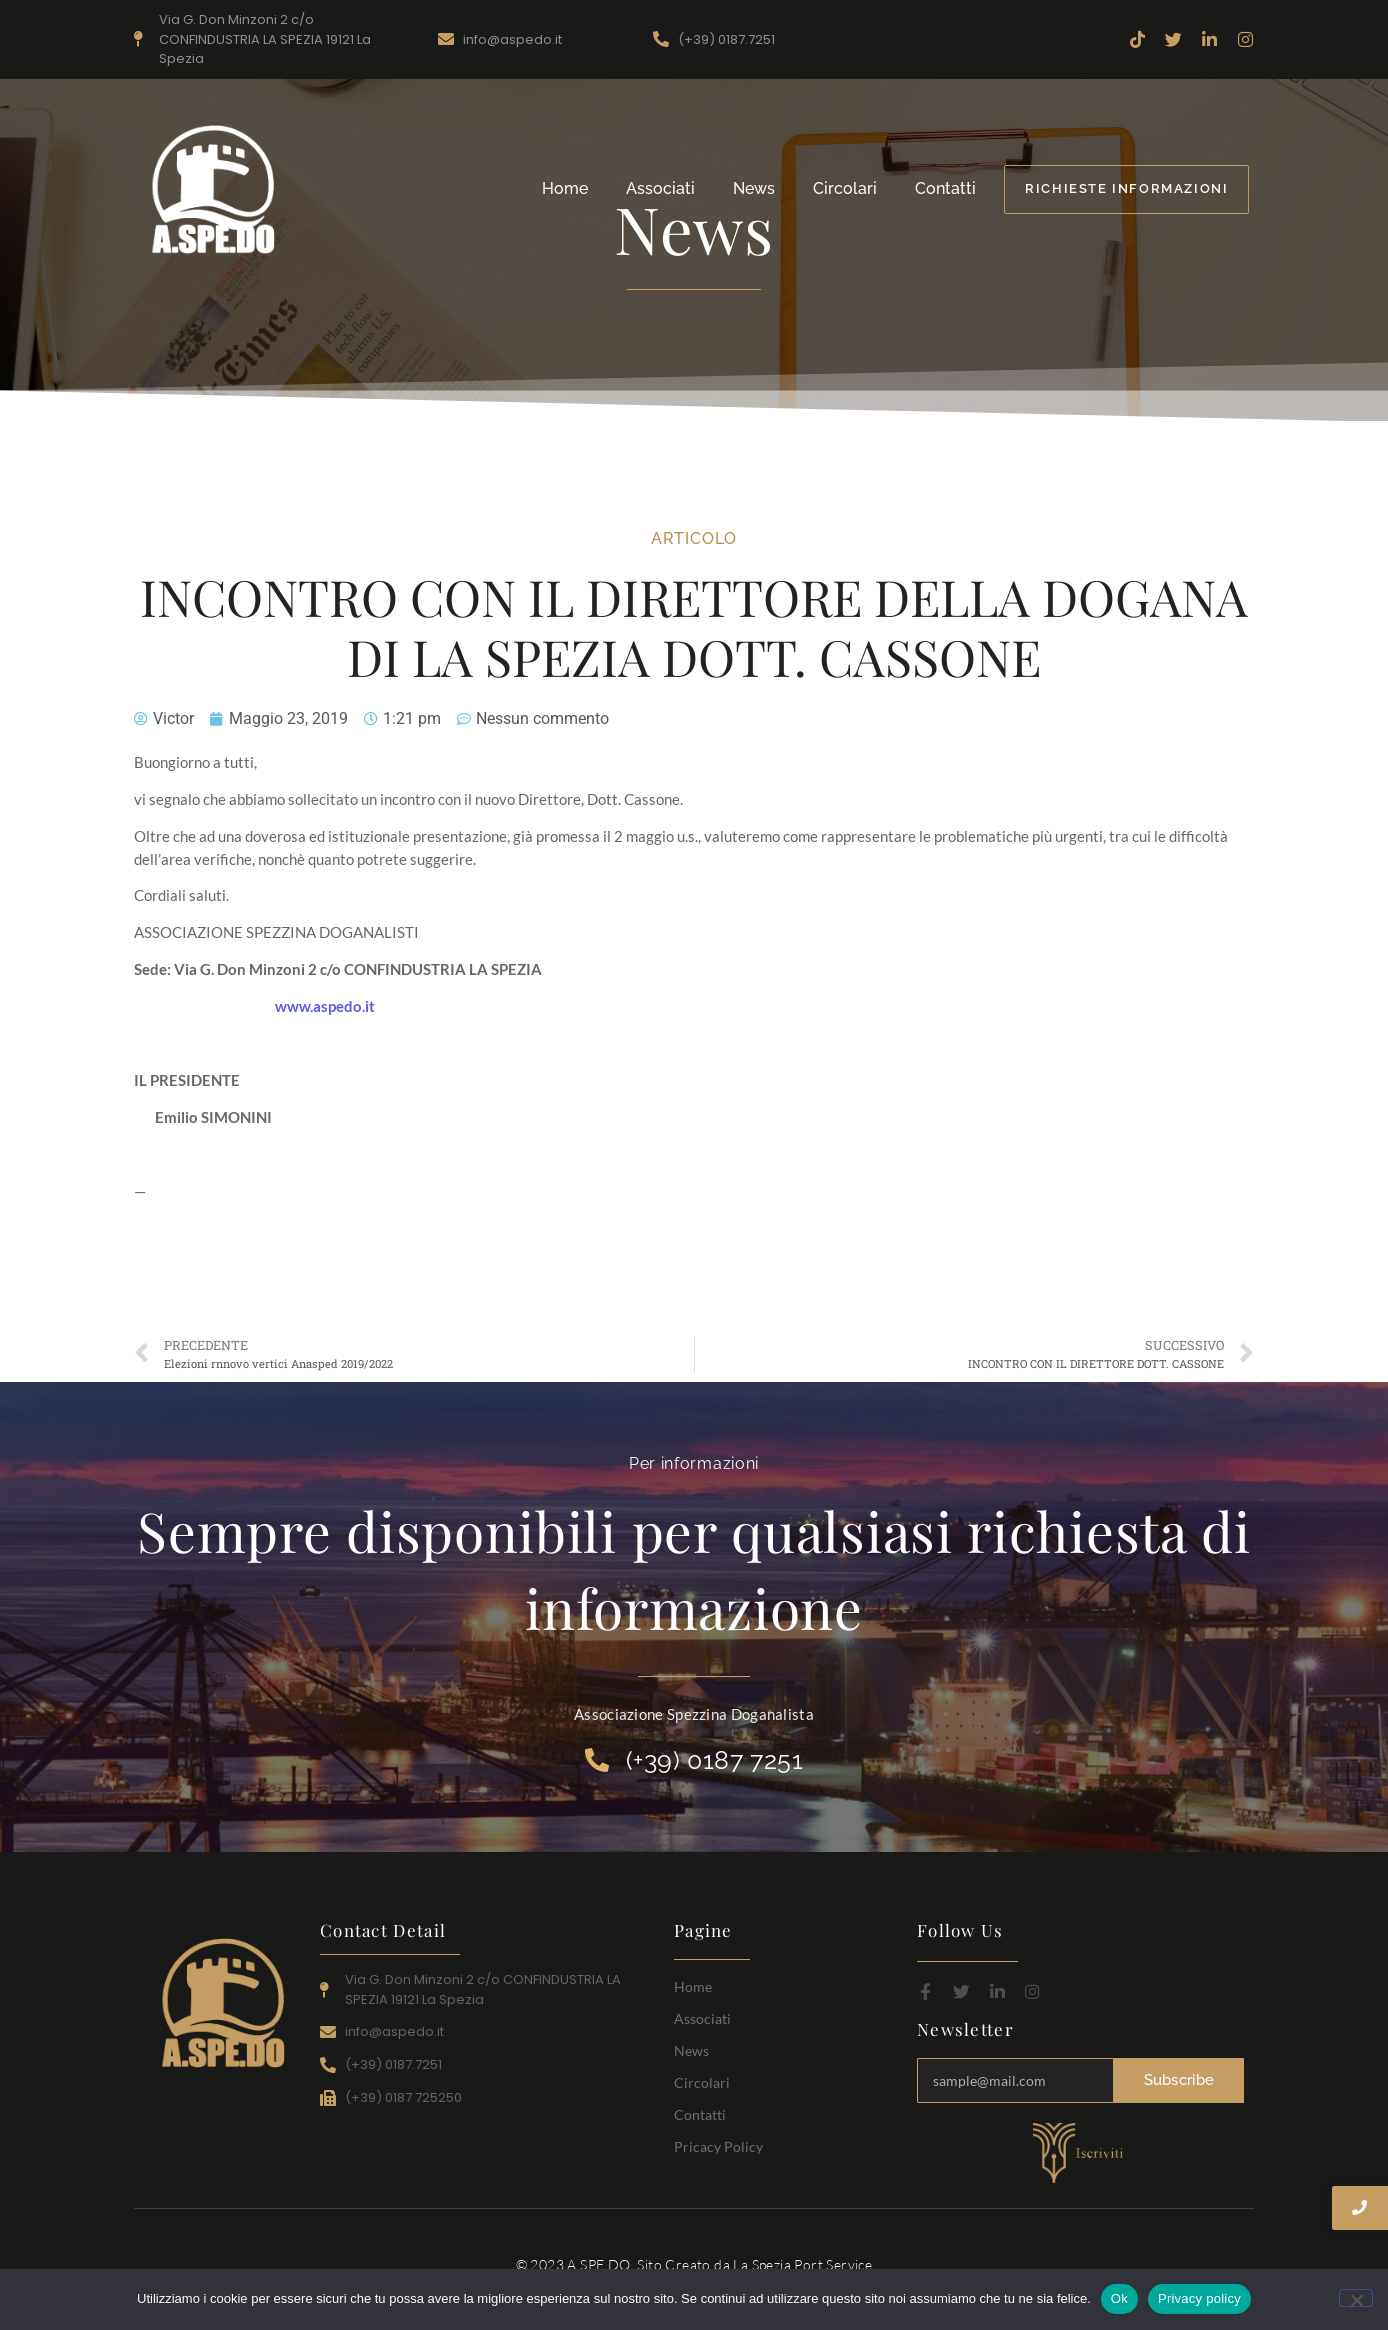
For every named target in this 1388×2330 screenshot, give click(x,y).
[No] (1356, 2298)
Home (565, 188)
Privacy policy (1199, 2298)
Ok (1119, 2298)
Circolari (845, 188)
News (754, 188)
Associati (660, 188)
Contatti (945, 188)
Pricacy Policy (718, 2146)
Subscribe (1179, 2080)
